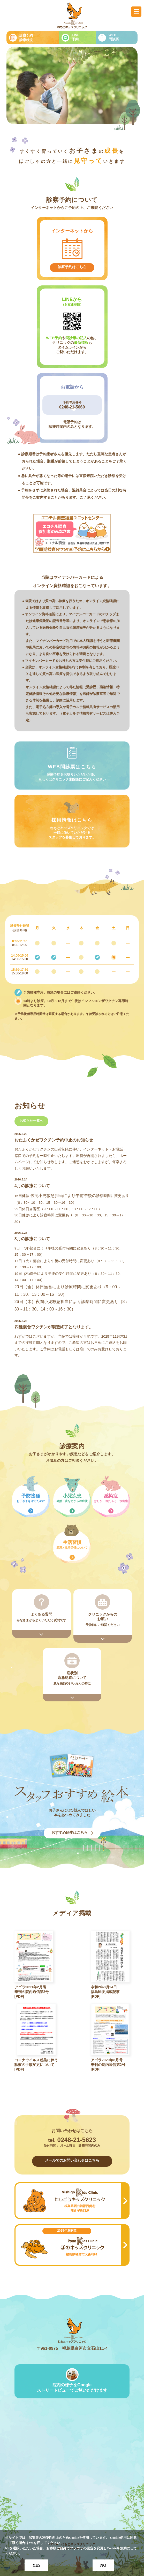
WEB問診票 (114, 37)
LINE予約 (76, 37)
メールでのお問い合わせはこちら (72, 2160)
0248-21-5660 (72, 407)
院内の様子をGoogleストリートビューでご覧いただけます (72, 2387)
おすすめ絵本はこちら (69, 1832)
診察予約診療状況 (26, 37)
